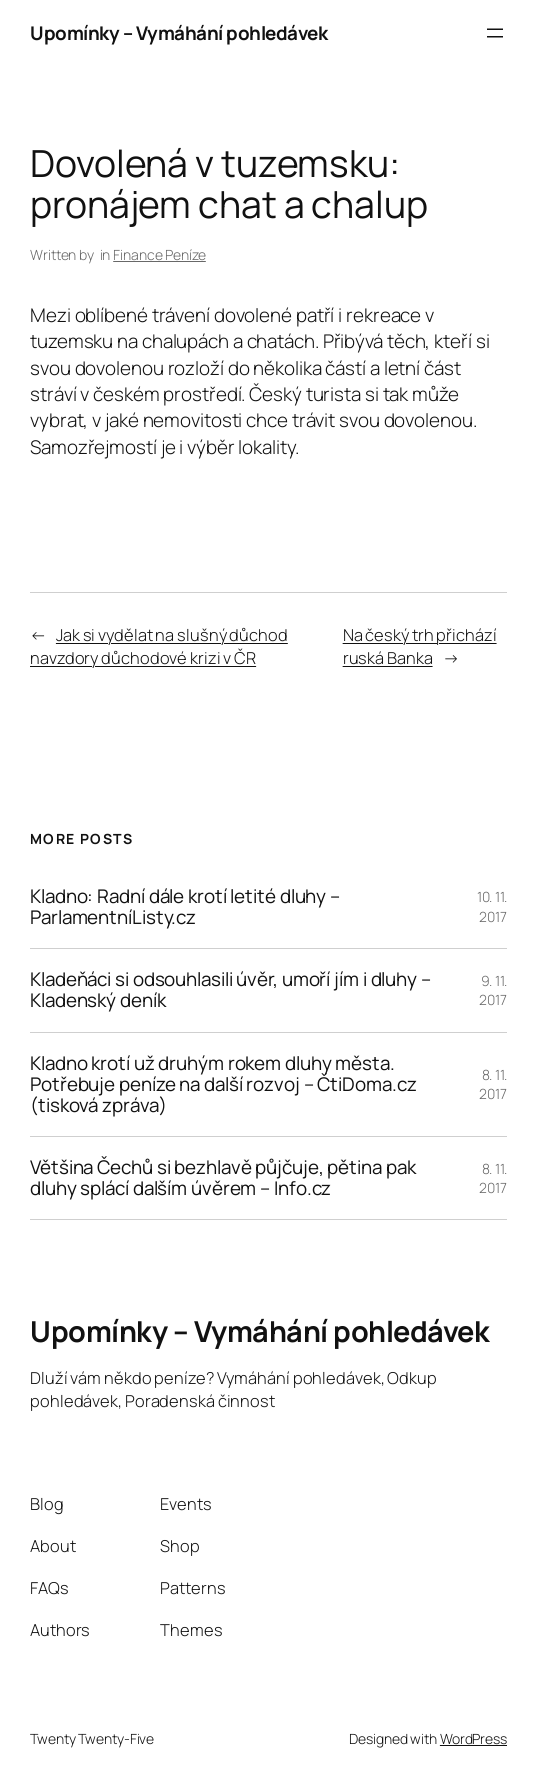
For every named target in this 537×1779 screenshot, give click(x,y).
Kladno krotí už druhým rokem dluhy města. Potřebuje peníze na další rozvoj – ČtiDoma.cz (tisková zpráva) (223, 1085)
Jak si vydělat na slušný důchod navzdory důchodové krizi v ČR (159, 646)
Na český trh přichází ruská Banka (420, 646)
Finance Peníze (159, 254)
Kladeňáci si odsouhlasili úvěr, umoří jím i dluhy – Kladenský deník (230, 990)
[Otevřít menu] (495, 33)
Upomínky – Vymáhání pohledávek (178, 33)
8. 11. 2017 (493, 1084)
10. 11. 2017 (492, 906)
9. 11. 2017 (493, 990)
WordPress (473, 1738)
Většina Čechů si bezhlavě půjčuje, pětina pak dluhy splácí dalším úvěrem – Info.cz (223, 1178)
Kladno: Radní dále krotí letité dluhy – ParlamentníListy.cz (185, 907)
